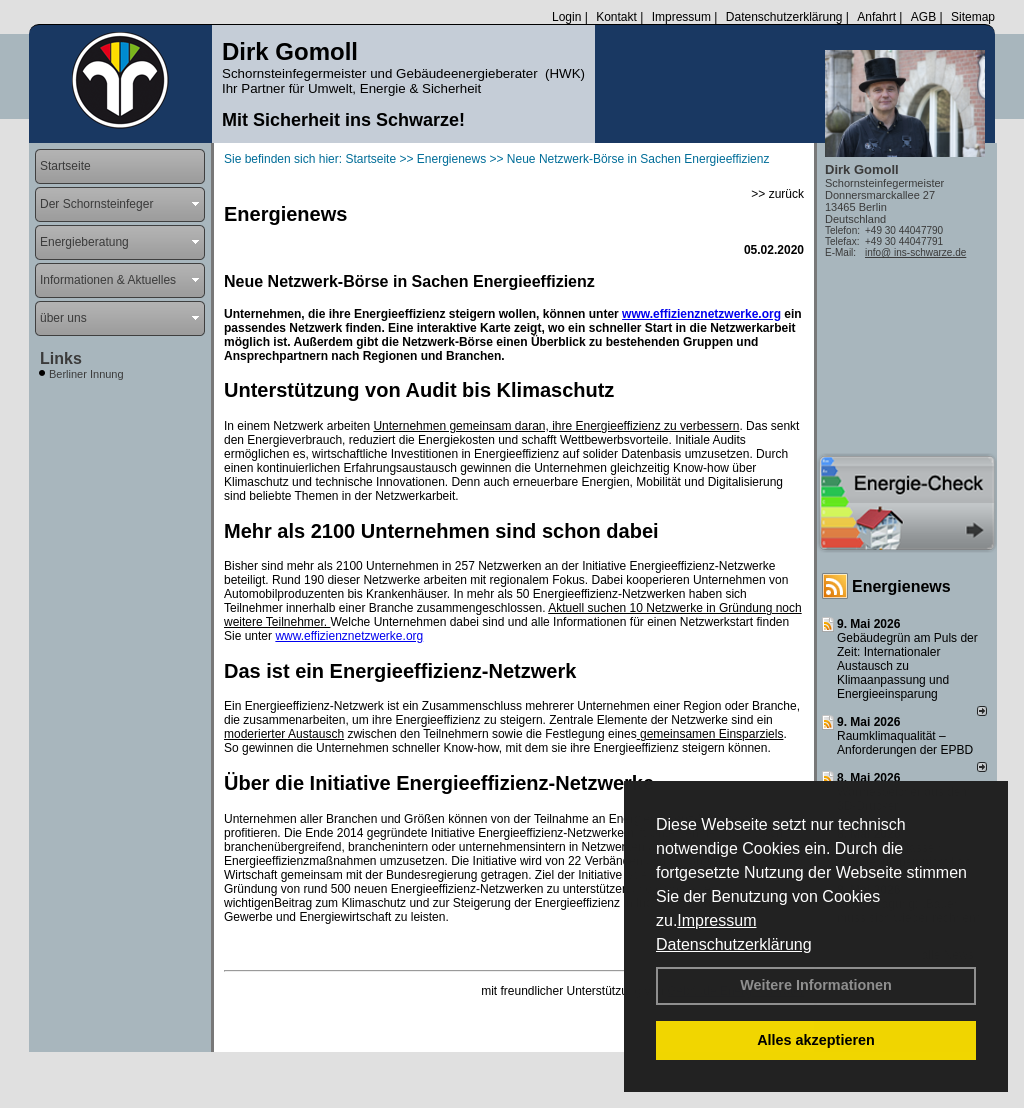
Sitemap (973, 17)
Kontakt (616, 17)
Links (61, 358)
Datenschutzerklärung (734, 944)
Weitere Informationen (816, 985)
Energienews (901, 586)
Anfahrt (876, 17)
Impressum (716, 920)
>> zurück (777, 194)
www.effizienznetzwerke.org (701, 314)
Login (566, 17)
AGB (923, 17)
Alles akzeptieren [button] (816, 1040)
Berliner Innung (86, 374)
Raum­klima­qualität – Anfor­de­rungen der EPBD (905, 743)
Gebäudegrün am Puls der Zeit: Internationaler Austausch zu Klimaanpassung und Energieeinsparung (907, 666)
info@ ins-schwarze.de (915, 252)
